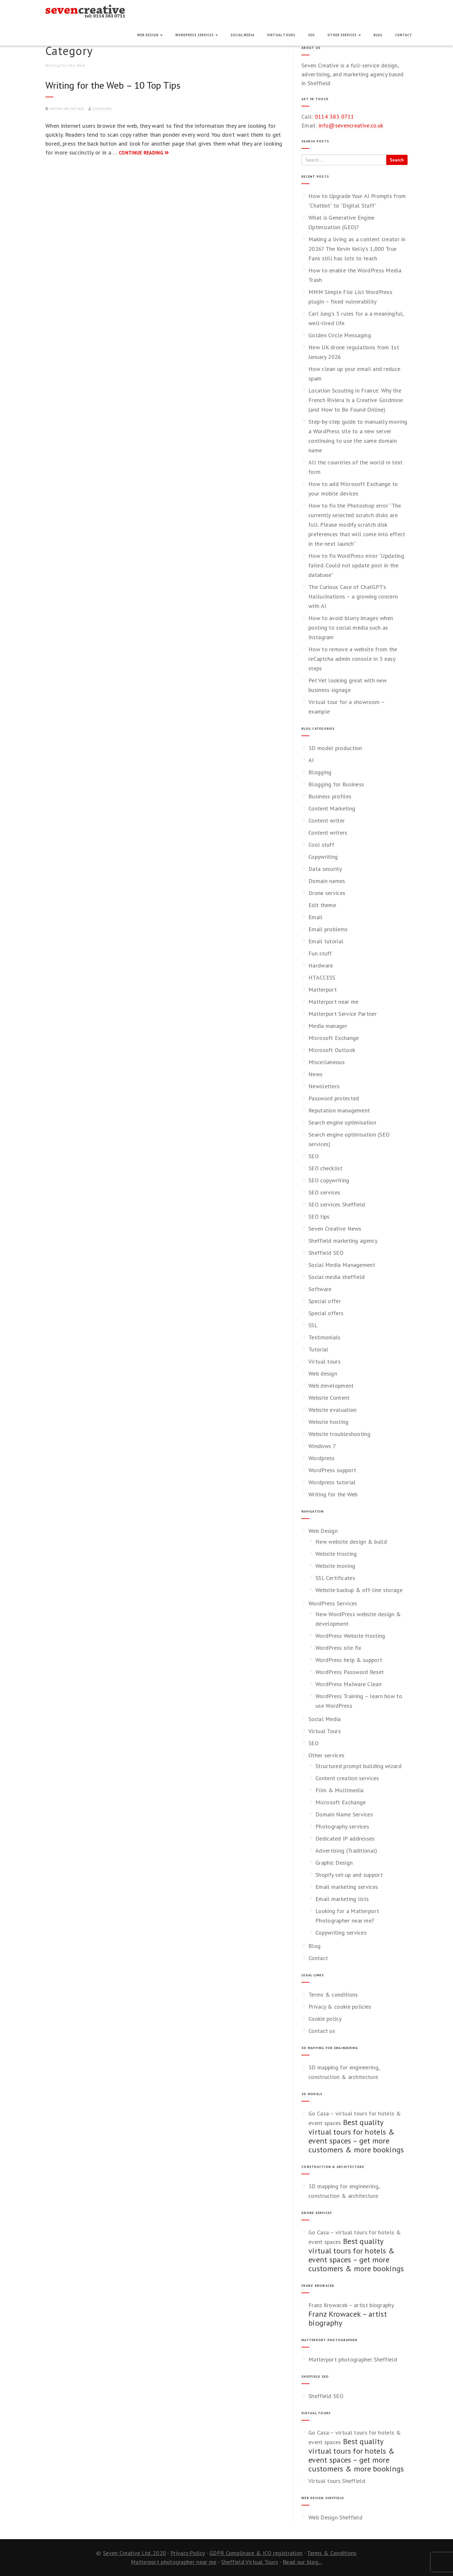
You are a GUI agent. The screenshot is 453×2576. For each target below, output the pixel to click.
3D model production (335, 748)
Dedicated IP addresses (345, 1838)
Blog (378, 34)
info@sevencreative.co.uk (351, 125)
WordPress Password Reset (349, 1672)
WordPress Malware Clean (348, 1684)
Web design (322, 1373)
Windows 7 (322, 1446)
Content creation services (347, 1778)
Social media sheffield (336, 1277)
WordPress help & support (348, 1660)
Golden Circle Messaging (339, 335)
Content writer (326, 820)
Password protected (333, 1098)
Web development (331, 1385)
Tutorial (318, 1349)
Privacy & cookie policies (339, 2006)
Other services (344, 34)
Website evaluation (332, 1409)
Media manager (327, 1025)
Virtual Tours (281, 34)
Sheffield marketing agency (342, 1240)
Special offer (324, 1301)
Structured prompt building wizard (358, 1766)
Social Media (242, 34)
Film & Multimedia (339, 1790)
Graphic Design (334, 1862)
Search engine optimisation (342, 1122)
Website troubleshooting (339, 1434)
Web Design (150, 34)
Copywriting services (341, 1932)
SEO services (324, 1192)
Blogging (319, 772)
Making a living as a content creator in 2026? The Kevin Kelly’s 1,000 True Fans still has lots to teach (357, 249)
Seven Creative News (335, 1228)
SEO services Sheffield (336, 1204)
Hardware (320, 965)
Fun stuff (320, 953)
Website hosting (328, 1421)
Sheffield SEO (325, 1252)
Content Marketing (331, 808)
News (315, 1074)
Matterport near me (333, 1001)
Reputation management (339, 1110)
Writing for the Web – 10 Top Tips (112, 85)
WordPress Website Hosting (350, 1635)
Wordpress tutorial (331, 1482)
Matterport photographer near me (173, 2562)
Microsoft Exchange (333, 1038)
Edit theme (322, 905)
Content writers (328, 832)
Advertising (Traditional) (346, 1850)
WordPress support (332, 1470)
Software (319, 1289)
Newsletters (324, 1086)
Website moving (335, 1565)
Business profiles (329, 796)
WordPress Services (196, 34)
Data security (325, 868)
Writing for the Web (67, 109)
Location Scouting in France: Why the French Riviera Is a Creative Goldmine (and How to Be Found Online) (355, 400)
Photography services (342, 1826)
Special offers (325, 1313)
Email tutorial (325, 941)
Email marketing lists (342, 1899)
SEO (311, 34)
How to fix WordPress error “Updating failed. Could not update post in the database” (356, 565)
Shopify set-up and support (349, 1874)
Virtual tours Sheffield (336, 2480)
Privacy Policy (188, 2553)
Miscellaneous (326, 1062)
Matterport (322, 989)
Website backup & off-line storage (358, 1590)
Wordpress (321, 1458)
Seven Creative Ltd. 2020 (134, 2553)
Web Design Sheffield (335, 2517)
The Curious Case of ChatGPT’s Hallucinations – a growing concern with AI (353, 596)
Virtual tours (324, 1361)
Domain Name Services (344, 1814)
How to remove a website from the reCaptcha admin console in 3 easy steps (352, 659)
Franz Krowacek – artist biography (351, 2305)
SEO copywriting (328, 1180)
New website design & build (351, 1541)
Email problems (328, 929)
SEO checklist (325, 1168)
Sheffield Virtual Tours (249, 2562)
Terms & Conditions (331, 2553)
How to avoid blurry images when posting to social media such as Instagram (350, 627)
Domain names (326, 881)
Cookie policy (324, 2018)
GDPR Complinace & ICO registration (255, 2553)
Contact (403, 34)
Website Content (329, 1397)
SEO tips (318, 1216)
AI (311, 760)
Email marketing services (346, 1886)
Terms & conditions (333, 1994)
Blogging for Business (336, 784)
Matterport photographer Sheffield (352, 2359)
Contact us (321, 2030)
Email (315, 917)
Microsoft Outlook (331, 1050)
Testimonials (324, 1337)
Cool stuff (321, 844)
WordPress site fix (338, 1647)
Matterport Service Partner (342, 1013)
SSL (313, 1325)
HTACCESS (321, 977)
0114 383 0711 (334, 116)
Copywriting (323, 856)
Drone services (326, 893)
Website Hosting (336, 1553)
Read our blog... (302, 2562)
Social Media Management (341, 1264)
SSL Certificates (335, 1578)
